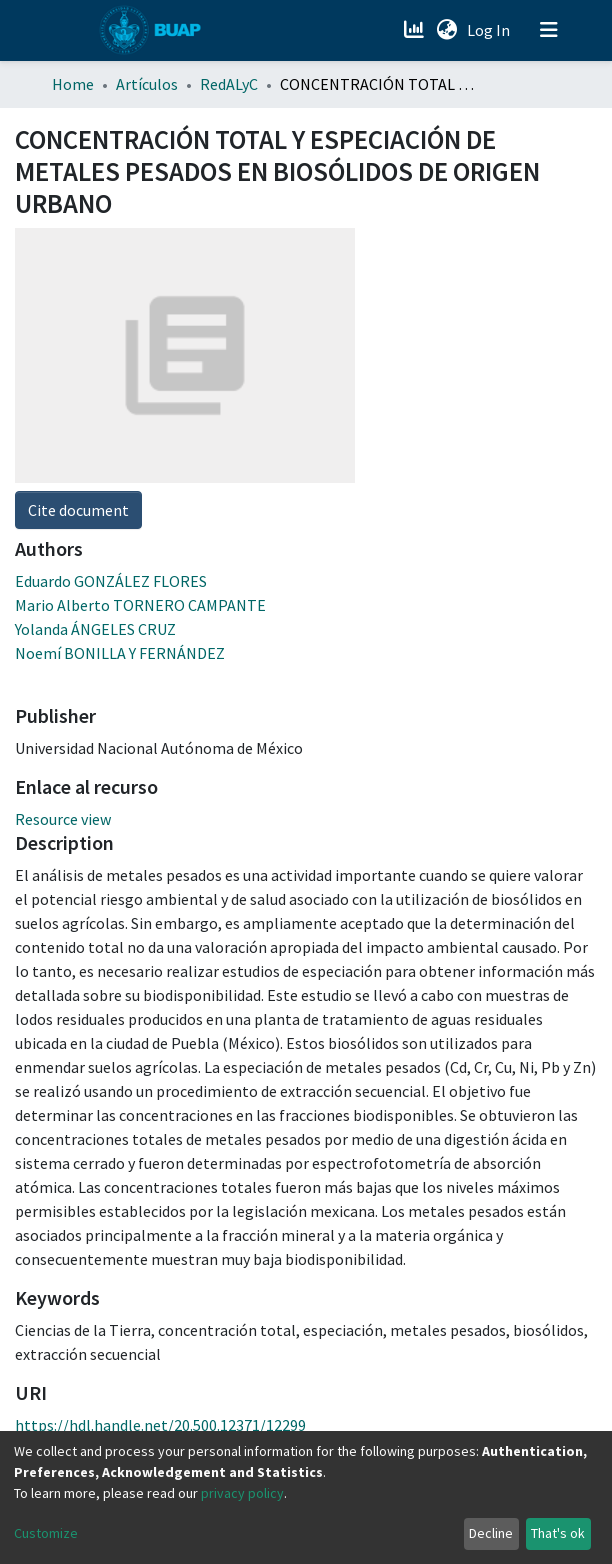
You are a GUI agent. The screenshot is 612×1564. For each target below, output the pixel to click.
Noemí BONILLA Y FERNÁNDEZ (120, 653)
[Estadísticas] (415, 30)
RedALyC (229, 84)
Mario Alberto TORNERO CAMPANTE (140, 605)
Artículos (147, 84)
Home (73, 84)
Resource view (63, 819)
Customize (46, 1533)
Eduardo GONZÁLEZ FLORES (111, 581)
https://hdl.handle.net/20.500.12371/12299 (160, 1425)
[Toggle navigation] (549, 30)
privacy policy (242, 1493)
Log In (490, 30)
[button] (446, 30)
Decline (491, 1533)
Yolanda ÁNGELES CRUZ (95, 629)
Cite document (78, 510)
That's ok (558, 1533)
